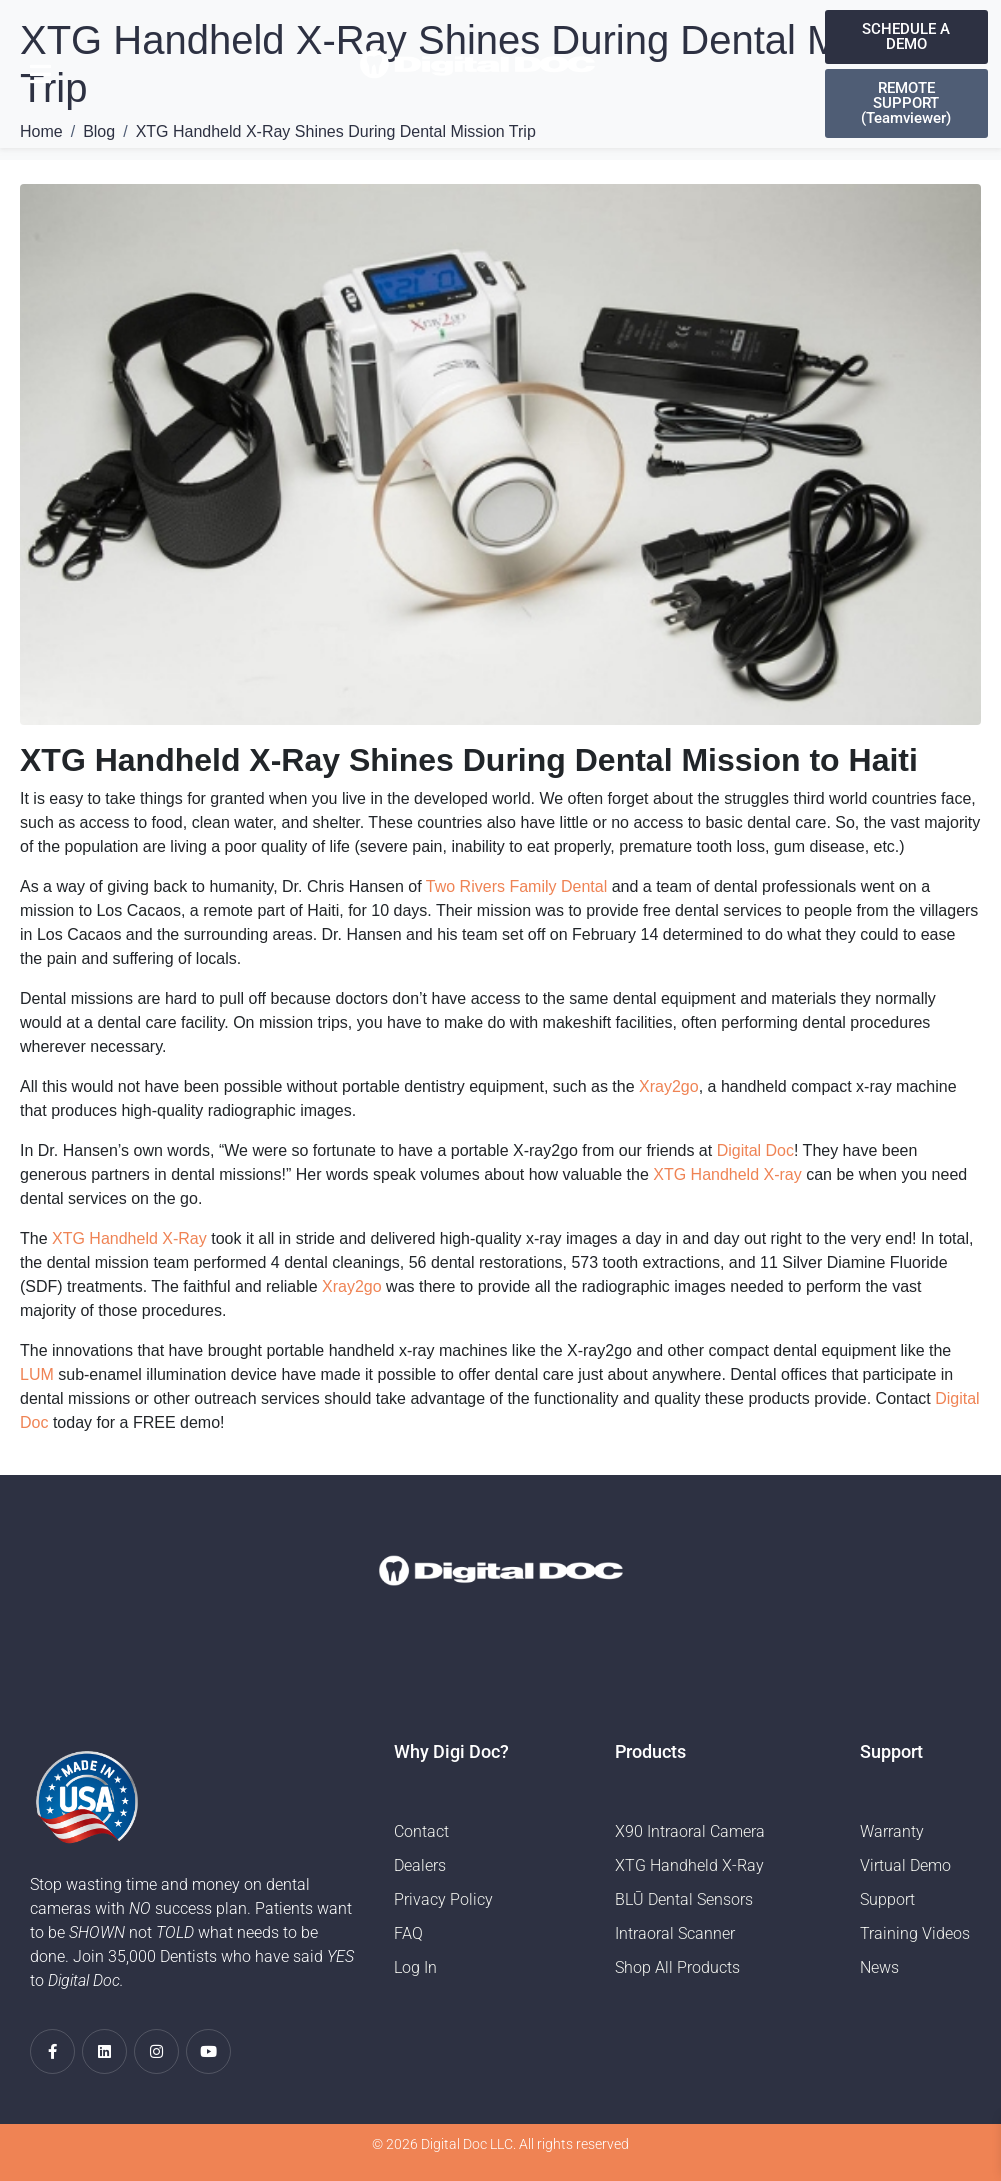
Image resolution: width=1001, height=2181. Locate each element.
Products (650, 1751)
